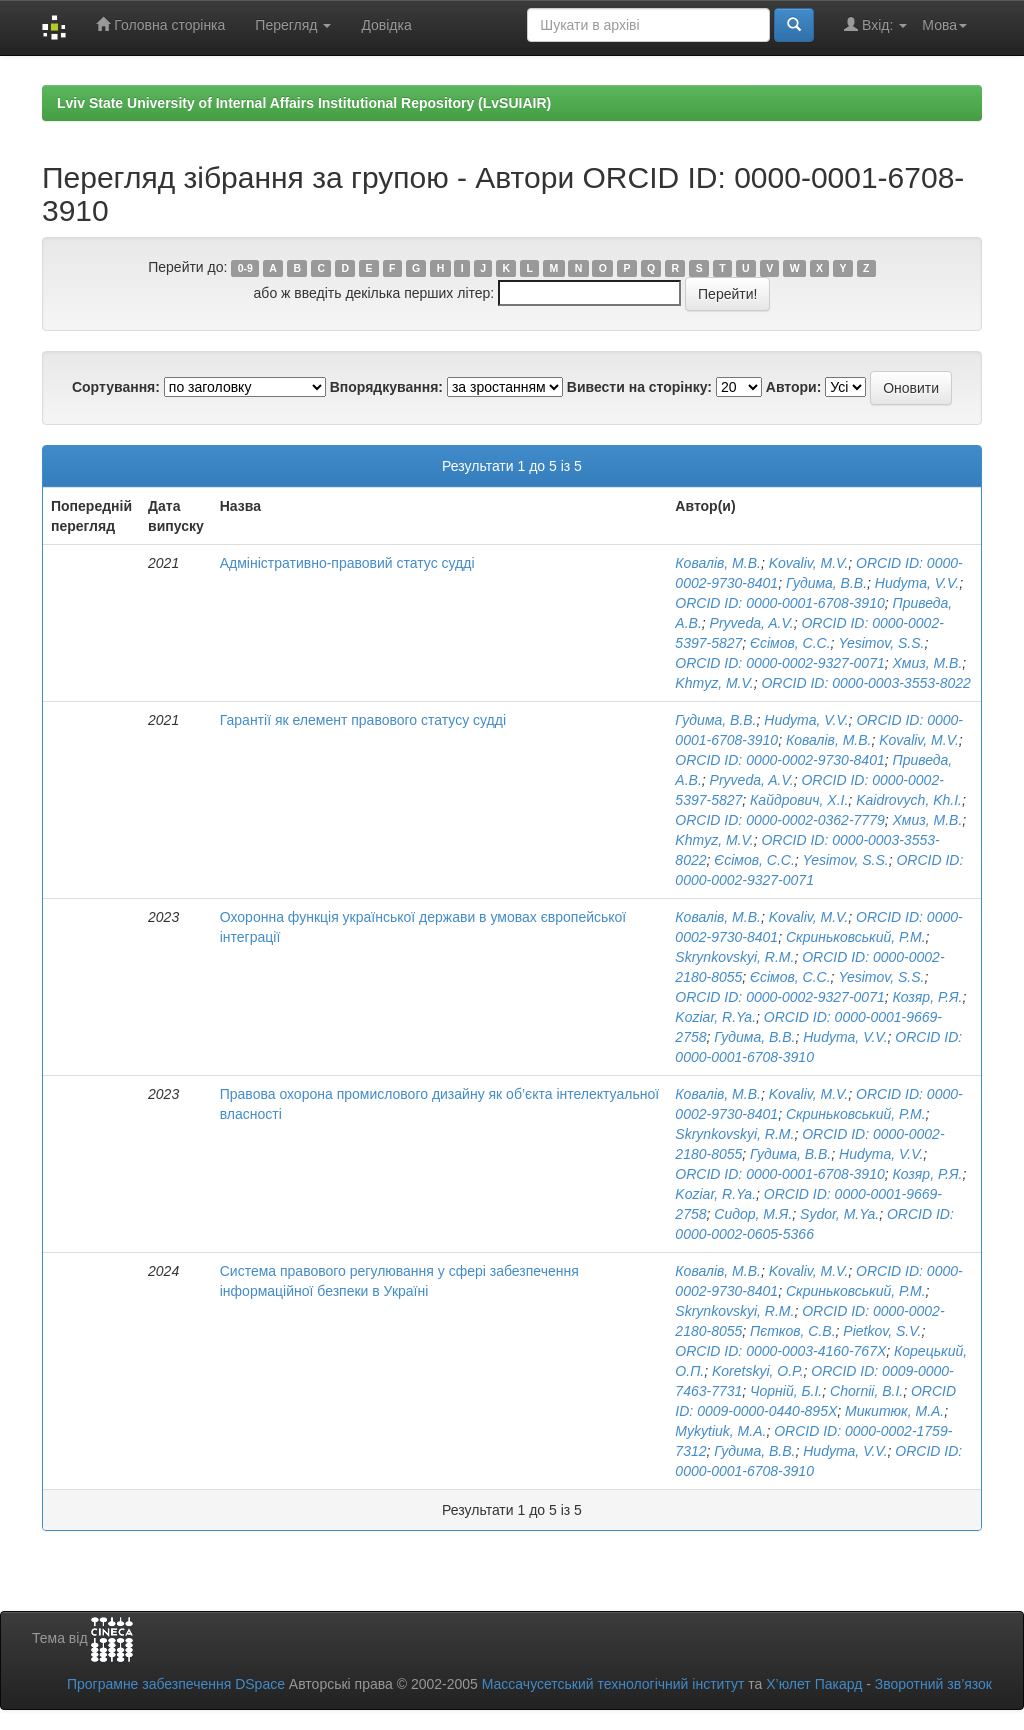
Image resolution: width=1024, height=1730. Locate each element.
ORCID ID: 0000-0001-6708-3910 (779, 603)
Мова (944, 25)
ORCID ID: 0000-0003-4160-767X (780, 1351)
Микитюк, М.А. (894, 1411)
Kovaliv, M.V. (809, 563)
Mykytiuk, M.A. (720, 1431)
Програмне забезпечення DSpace (176, 1684)
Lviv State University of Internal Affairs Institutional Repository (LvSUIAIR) (304, 103)
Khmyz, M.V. (714, 683)
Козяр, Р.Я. (927, 997)
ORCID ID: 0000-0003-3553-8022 (865, 683)
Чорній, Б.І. (786, 1391)
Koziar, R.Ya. (715, 1017)
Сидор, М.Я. (753, 1214)
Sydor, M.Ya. (839, 1214)
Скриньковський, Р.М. (856, 937)
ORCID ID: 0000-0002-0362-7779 (779, 820)
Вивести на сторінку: (639, 387)
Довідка (386, 25)
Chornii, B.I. (866, 1391)
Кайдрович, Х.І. (799, 800)
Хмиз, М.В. (927, 663)
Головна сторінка (160, 24)
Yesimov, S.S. (881, 643)
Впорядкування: (386, 387)
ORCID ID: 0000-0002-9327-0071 (779, 663)
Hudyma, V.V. (917, 583)
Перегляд (293, 25)
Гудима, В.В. (826, 583)
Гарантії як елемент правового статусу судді (363, 720)
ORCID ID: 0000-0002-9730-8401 (779, 760)
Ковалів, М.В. (718, 563)
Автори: (794, 387)
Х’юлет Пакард (814, 1684)
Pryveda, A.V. (752, 623)
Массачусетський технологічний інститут (613, 1684)
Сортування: (116, 387)
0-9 (245, 268)
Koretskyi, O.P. (758, 1371)
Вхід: (875, 24)
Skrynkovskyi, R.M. (734, 957)
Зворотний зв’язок (933, 1684)
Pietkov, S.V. (882, 1331)
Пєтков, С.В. (792, 1331)
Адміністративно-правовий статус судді (347, 563)
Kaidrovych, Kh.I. (909, 800)
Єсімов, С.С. (790, 643)
